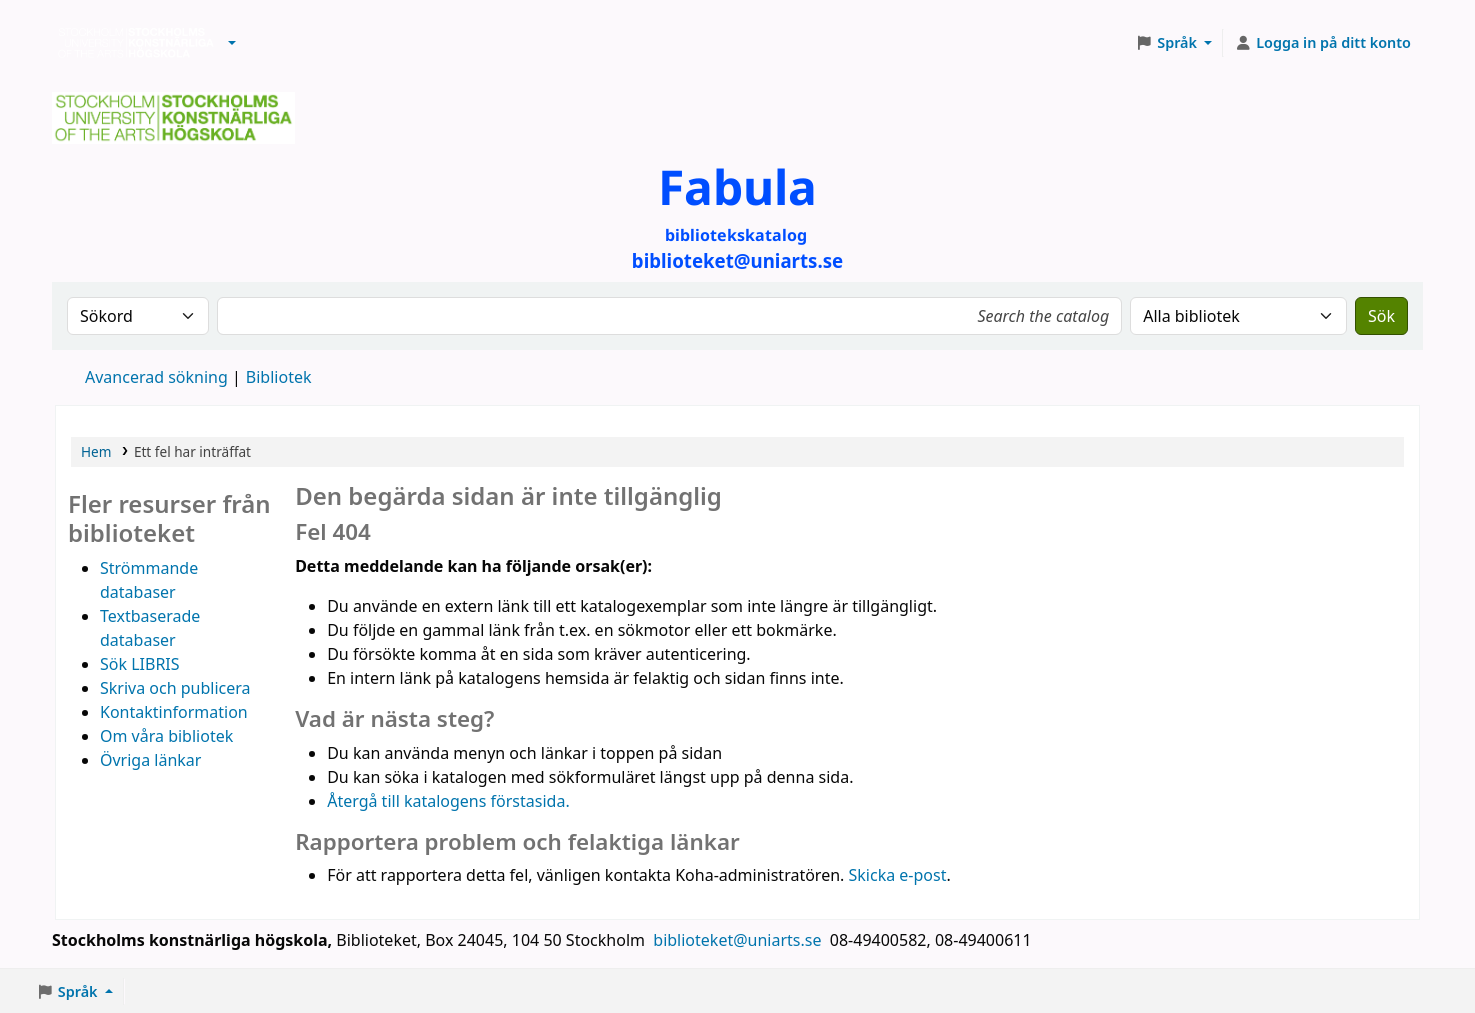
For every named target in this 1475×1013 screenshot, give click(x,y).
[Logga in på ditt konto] (1322, 43)
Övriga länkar (150, 760)
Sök (1381, 316)
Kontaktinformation (174, 712)
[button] (232, 43)
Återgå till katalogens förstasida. (448, 801)
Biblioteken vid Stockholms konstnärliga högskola (131, 43)
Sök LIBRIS (140, 664)
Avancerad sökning (156, 377)
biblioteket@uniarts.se (739, 940)
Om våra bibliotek (166, 736)
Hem (96, 451)
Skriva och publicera (175, 688)
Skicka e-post (898, 875)
